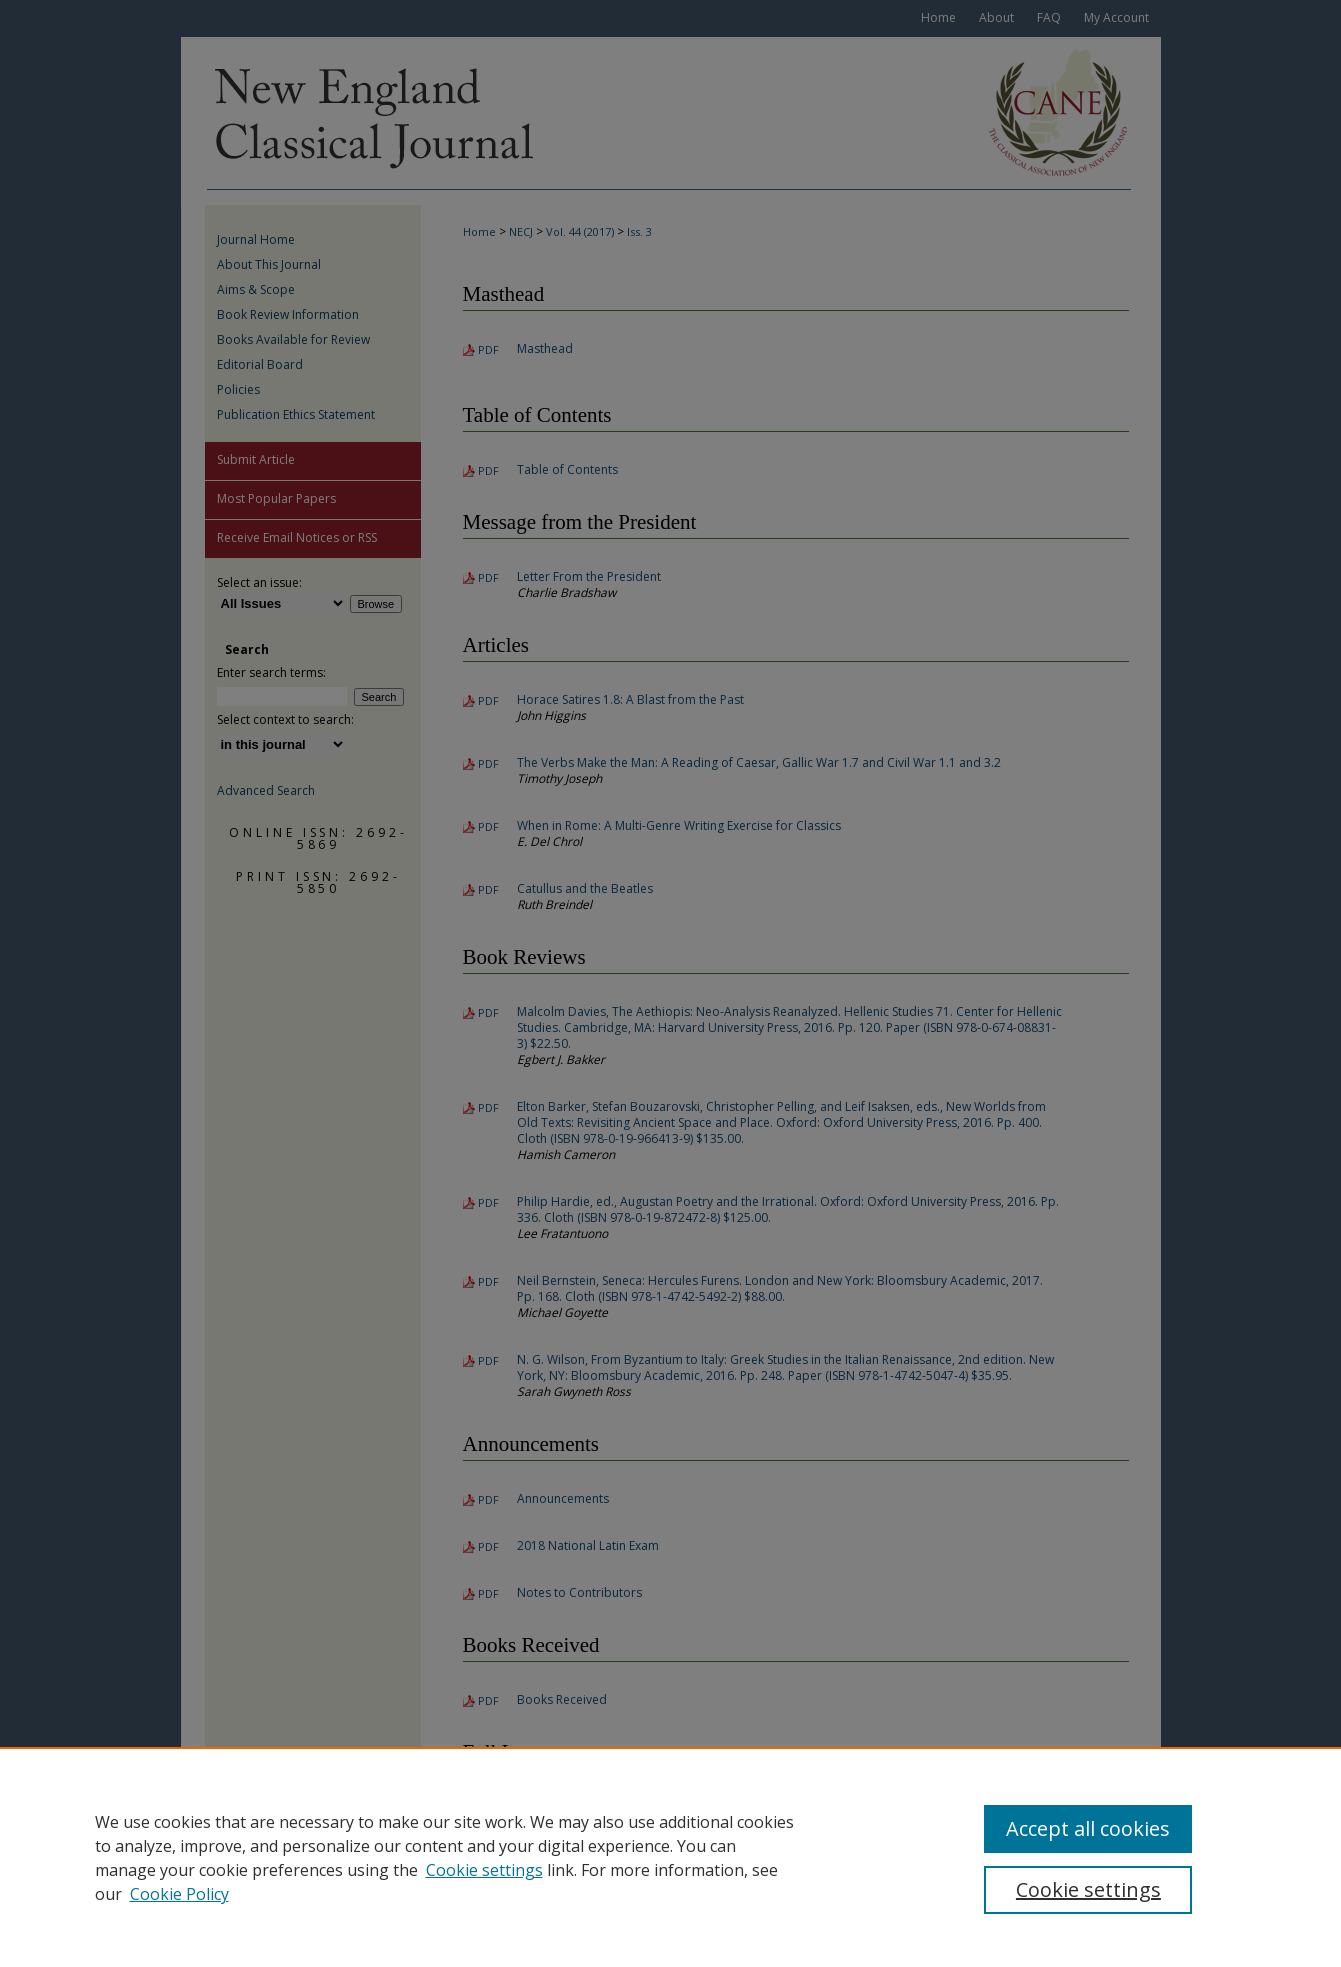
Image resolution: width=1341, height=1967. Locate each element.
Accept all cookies (1088, 1828)
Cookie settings (484, 1870)
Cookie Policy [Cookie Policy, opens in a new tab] (179, 1894)
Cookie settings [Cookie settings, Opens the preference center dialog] (1088, 1889)
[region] (670, 1857)
